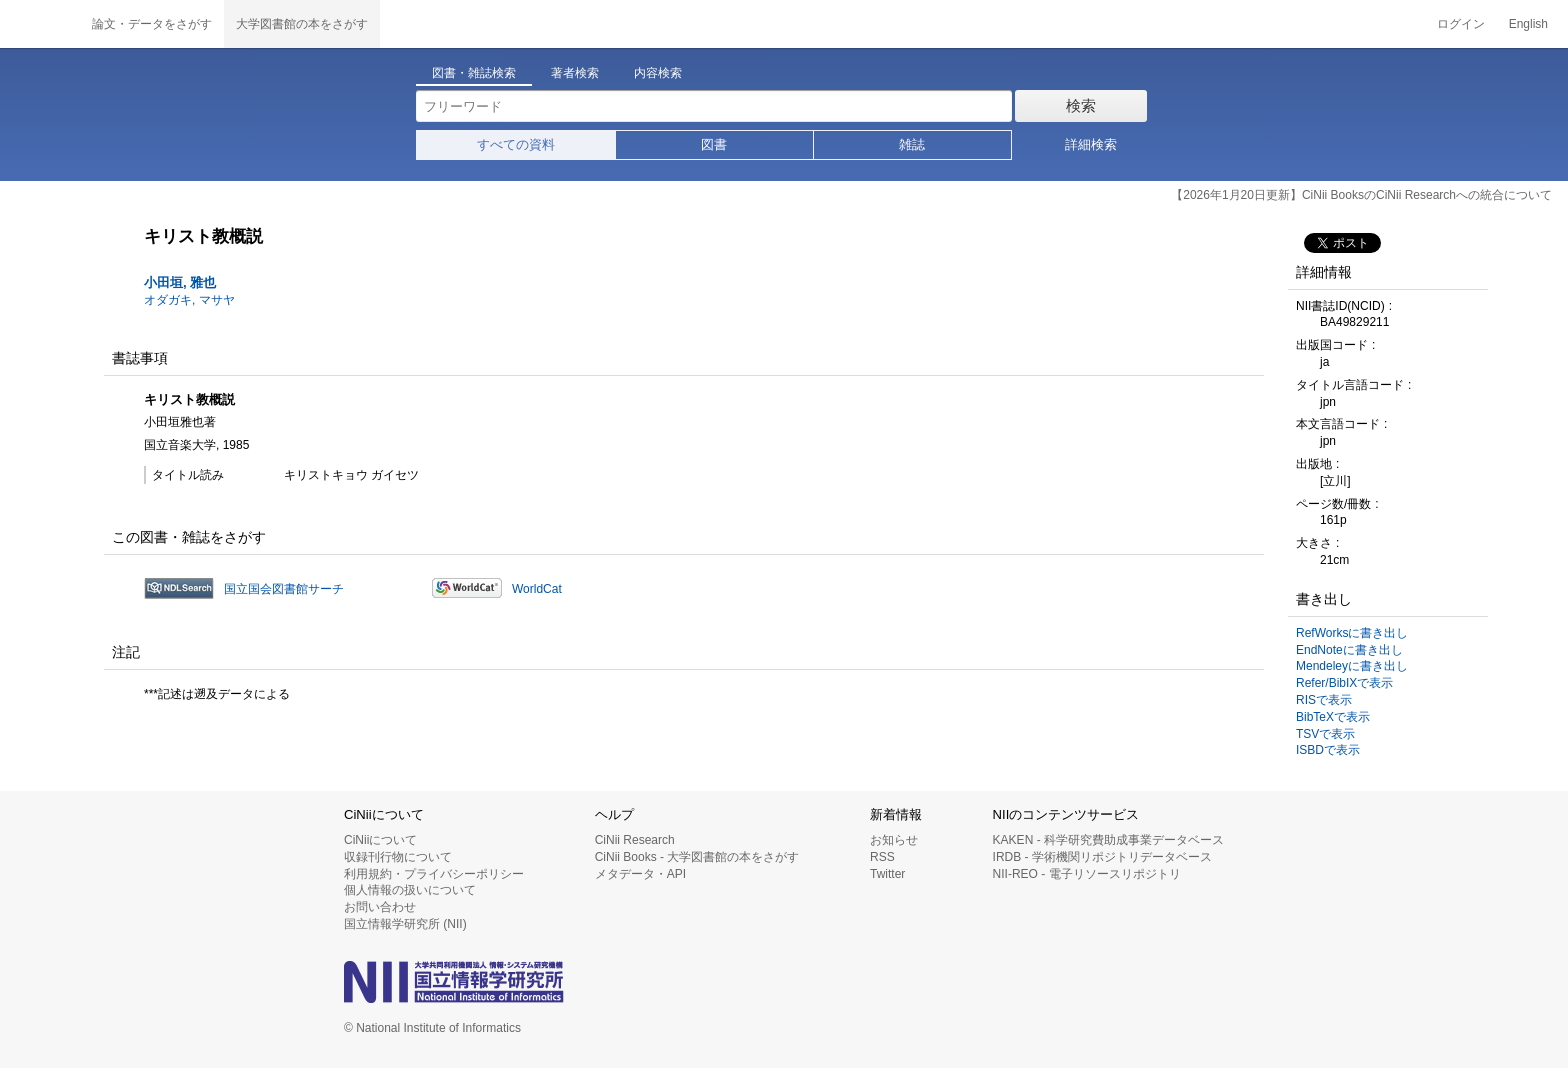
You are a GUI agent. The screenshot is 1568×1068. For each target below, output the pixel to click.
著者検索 (575, 73)
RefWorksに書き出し (1352, 633)
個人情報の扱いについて (410, 890)
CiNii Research (635, 840)
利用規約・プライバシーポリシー (434, 874)
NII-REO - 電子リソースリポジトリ (1087, 874)
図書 (714, 144)
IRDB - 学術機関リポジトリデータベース (1102, 857)
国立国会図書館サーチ (284, 589)
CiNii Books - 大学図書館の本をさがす (697, 857)
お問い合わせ (380, 907)
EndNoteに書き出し (1349, 650)
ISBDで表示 (1328, 750)
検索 (1081, 105)
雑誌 (912, 144)
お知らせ (894, 840)
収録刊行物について (398, 857)
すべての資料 (516, 144)
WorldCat (537, 589)
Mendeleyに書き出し (1352, 666)
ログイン (1461, 24)
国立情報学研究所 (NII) (405, 924)
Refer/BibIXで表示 (1344, 683)
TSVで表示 (1325, 734)
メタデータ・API (640, 874)
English (1528, 24)
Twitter (887, 874)
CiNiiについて (380, 840)
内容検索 (658, 73)
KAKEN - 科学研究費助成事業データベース (1108, 840)
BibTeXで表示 (1333, 717)
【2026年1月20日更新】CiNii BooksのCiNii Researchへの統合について (1361, 195)
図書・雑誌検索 (474, 73)
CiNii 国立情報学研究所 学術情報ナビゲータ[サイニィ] (40, 24)
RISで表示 (1324, 700)
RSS (882, 857)
